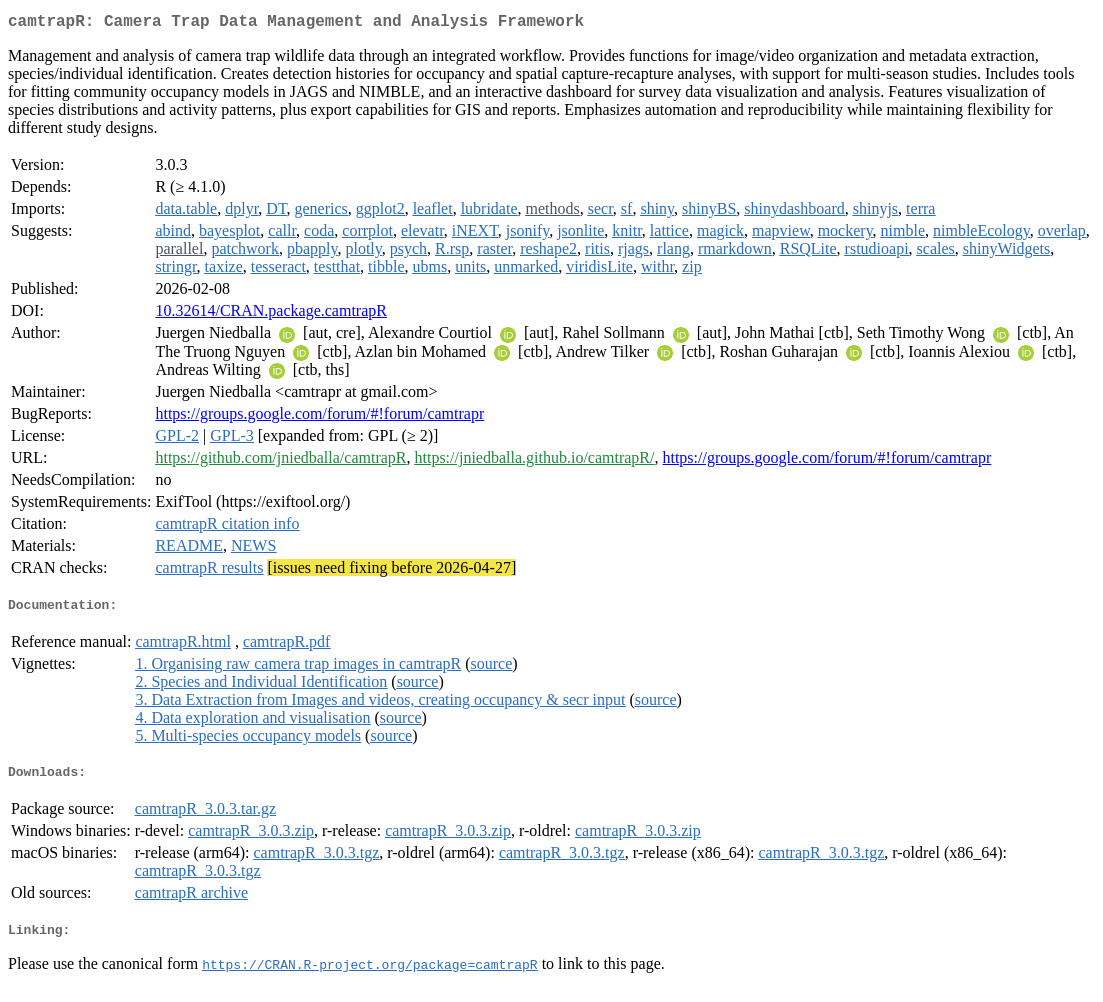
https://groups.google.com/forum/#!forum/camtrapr (319, 417)
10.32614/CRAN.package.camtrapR (271, 314)
